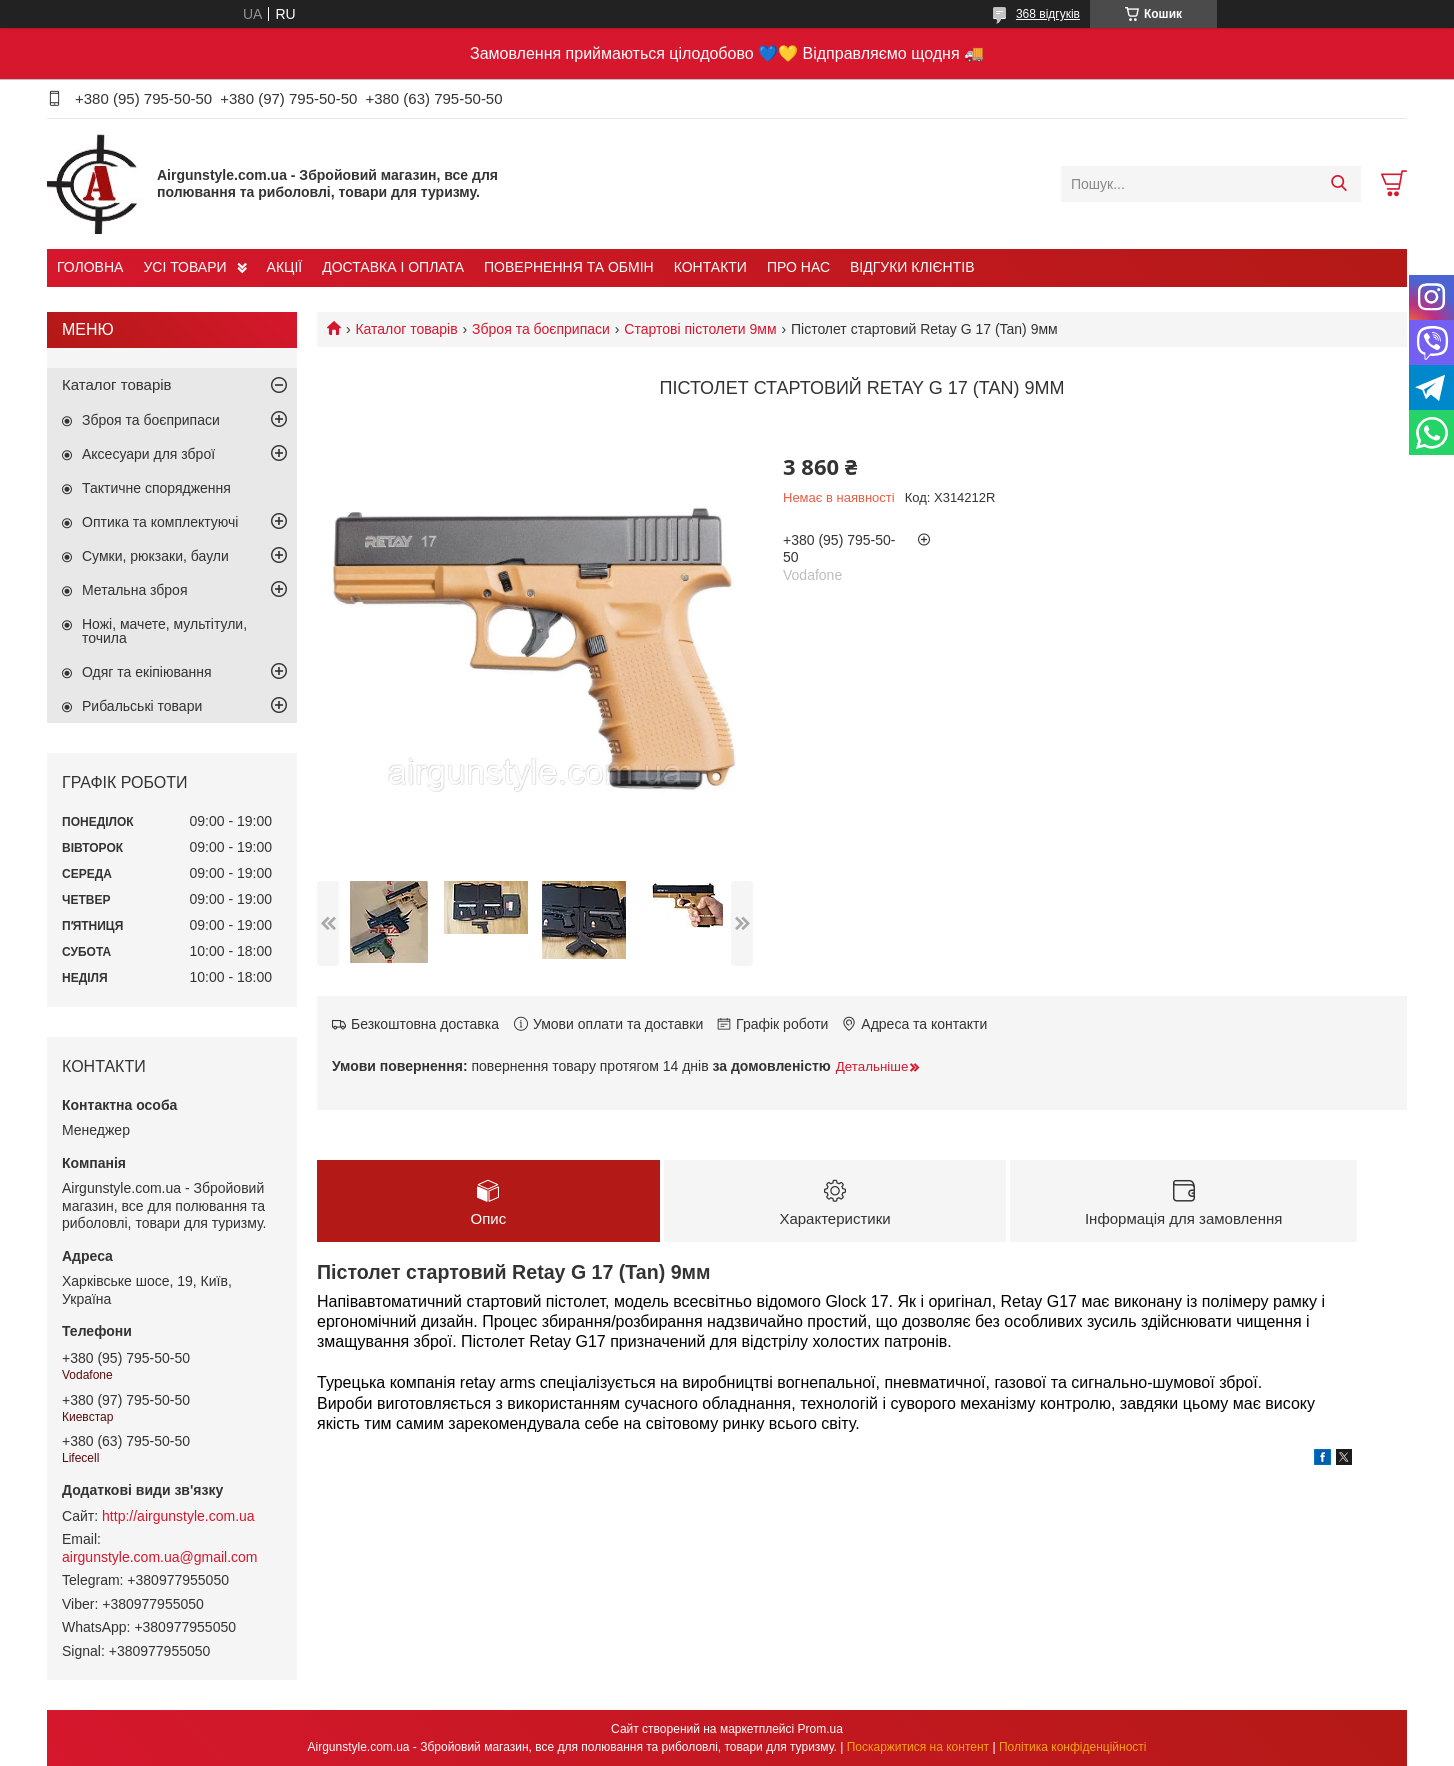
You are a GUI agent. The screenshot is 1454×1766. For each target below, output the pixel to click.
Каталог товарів (406, 329)
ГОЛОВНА (90, 267)
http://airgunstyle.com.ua (178, 1516)
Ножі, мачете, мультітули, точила (164, 631)
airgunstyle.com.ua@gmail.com (160, 1557)
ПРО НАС (798, 267)
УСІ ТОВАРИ (184, 267)
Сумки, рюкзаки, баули (155, 556)
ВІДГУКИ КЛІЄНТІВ (912, 267)
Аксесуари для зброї (148, 454)
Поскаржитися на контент (918, 1747)
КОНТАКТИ (710, 267)
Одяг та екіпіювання (147, 672)
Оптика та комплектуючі (160, 522)
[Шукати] (1338, 184)
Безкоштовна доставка (425, 1024)
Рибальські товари (142, 706)
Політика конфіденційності (1073, 1747)
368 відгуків (1048, 14)
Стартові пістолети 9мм (700, 329)
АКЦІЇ (285, 267)
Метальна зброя (135, 590)
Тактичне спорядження (156, 488)
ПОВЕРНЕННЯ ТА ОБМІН (569, 267)
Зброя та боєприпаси (541, 329)
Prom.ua (820, 1729)
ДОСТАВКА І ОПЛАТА (393, 267)
